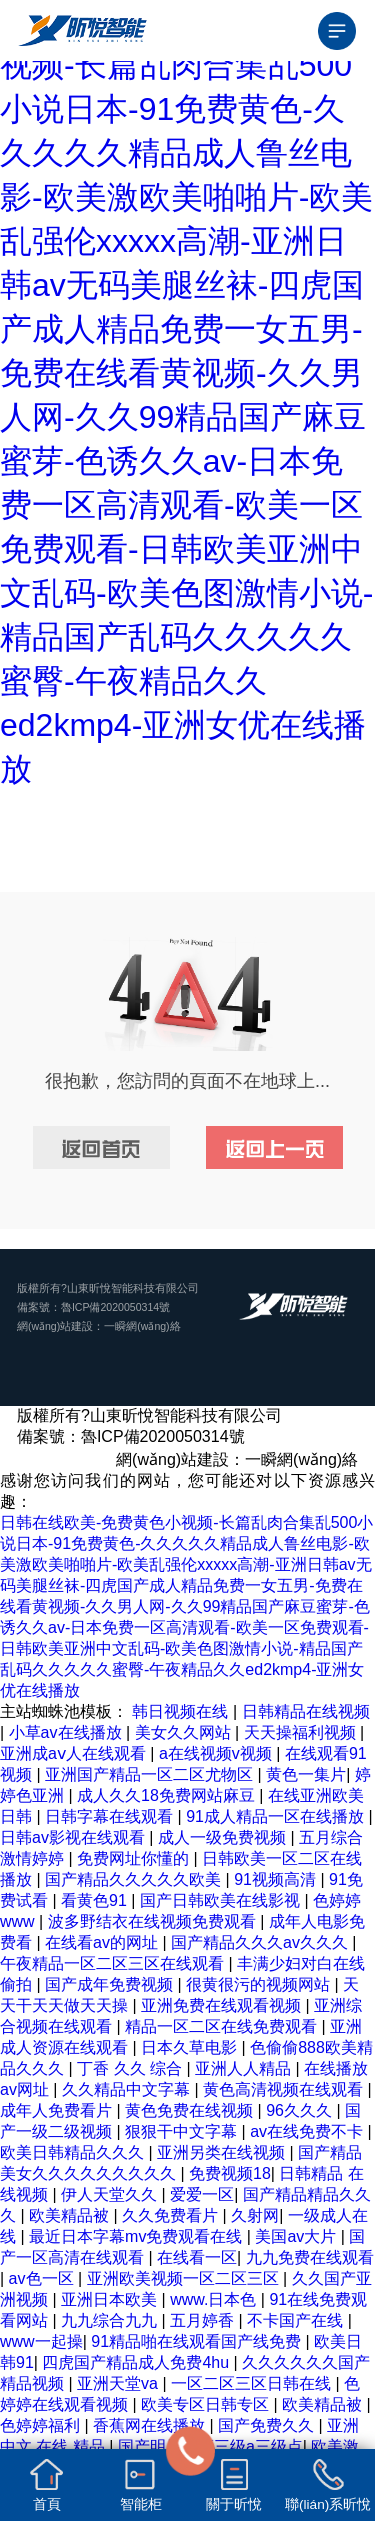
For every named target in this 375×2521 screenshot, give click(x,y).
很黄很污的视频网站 (260, 1984)
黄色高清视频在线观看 (285, 2089)
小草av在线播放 (67, 1732)
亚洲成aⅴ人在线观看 (75, 1753)
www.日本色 (215, 2299)
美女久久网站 (185, 1732)
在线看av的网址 (103, 1942)
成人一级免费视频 (224, 1837)
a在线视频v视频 (217, 1753)
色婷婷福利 (42, 2425)
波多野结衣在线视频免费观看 (154, 1921)
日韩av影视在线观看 (74, 1837)
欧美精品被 (71, 2215)
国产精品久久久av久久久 (261, 1942)
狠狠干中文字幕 (183, 2131)
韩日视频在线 (182, 1711)
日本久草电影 (191, 2047)
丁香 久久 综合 (131, 2068)
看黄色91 (96, 1900)
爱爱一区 (202, 2194)
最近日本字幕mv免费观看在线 (138, 2236)
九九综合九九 (111, 2320)
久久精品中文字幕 (128, 2089)
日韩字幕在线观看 (111, 1816)
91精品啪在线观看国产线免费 (198, 2341)
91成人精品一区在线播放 (277, 1816)
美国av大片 (297, 2236)
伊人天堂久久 (111, 2194)
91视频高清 (277, 1879)
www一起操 (41, 2341)
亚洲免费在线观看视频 (223, 2005)
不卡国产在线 (297, 2320)
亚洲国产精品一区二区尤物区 (151, 1774)
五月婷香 (204, 2320)
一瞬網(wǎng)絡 (142, 1326)
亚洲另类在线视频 (223, 2152)
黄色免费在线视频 (191, 2110)
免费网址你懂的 (135, 1858)
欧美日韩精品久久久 (74, 2152)
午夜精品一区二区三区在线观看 (114, 1963)
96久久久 (301, 2110)
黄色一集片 (306, 1774)
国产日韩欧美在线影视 (222, 1900)
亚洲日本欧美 (111, 2299)
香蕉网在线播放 (151, 2425)
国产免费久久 (268, 2425)
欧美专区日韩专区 (207, 2404)
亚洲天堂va (119, 2383)
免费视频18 (230, 2173)
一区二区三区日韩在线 (253, 2383)
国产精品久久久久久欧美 (135, 1879)
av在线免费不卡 (308, 2131)
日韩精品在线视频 (306, 1711)
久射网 (255, 2215)
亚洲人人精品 (245, 2068)
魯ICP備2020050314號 (115, 1307)
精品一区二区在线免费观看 (223, 2026)
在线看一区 (197, 2257)
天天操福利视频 (302, 1732)
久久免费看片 (172, 2215)
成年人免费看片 (58, 2110)
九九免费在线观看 (310, 2257)
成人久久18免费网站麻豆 (168, 1795)
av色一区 (43, 2278)
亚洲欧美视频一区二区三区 (185, 2278)
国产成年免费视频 (111, 1984)
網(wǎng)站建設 (55, 1326)
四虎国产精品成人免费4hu (137, 2362)
